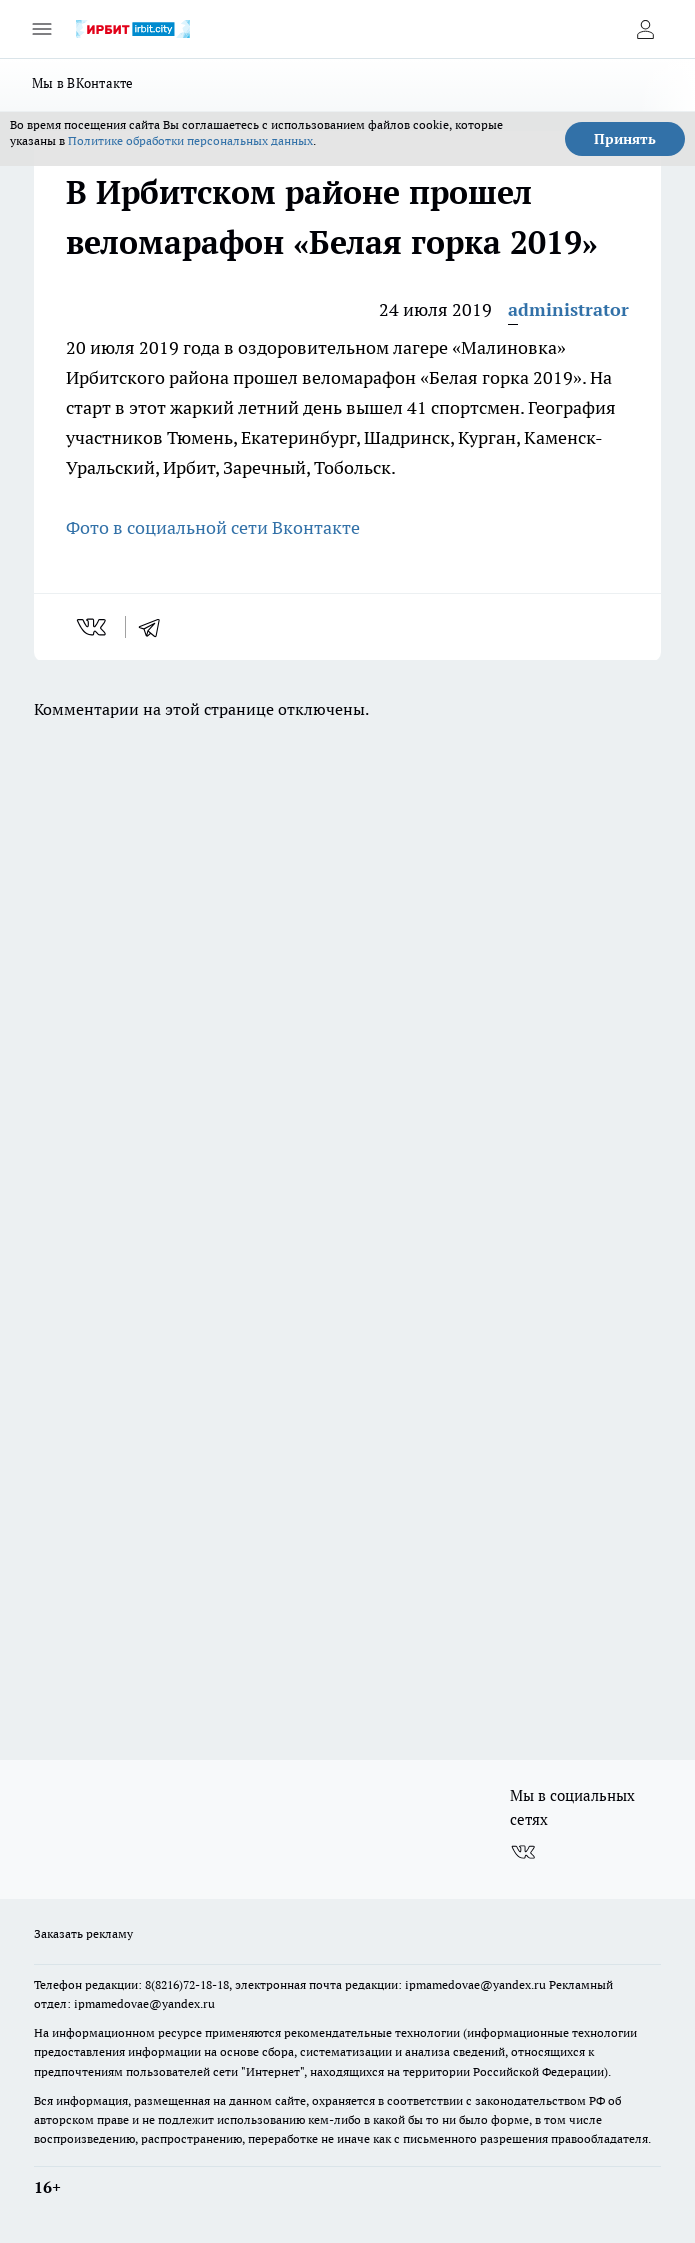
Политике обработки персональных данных (190, 140)
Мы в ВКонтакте (83, 83)
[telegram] (156, 627)
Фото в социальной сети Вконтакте (213, 527)
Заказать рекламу (83, 1933)
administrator (568, 309)
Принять (625, 139)
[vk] (93, 627)
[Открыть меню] (42, 29)
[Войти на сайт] (645, 29)
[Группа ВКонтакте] (523, 1852)
